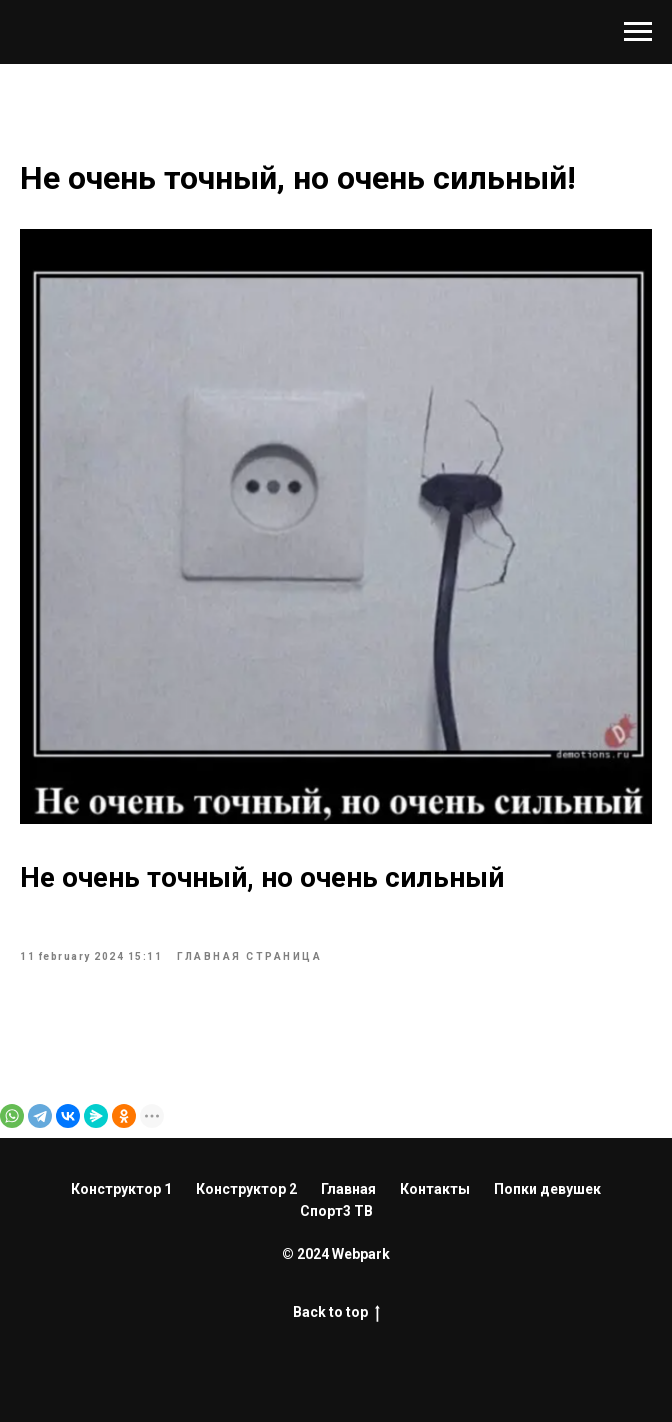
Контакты (435, 1189)
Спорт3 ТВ (336, 1211)
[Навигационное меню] (638, 32)
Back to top (336, 1313)
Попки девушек (547, 1189)
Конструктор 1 (121, 1189)
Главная (348, 1189)
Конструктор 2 (246, 1189)
